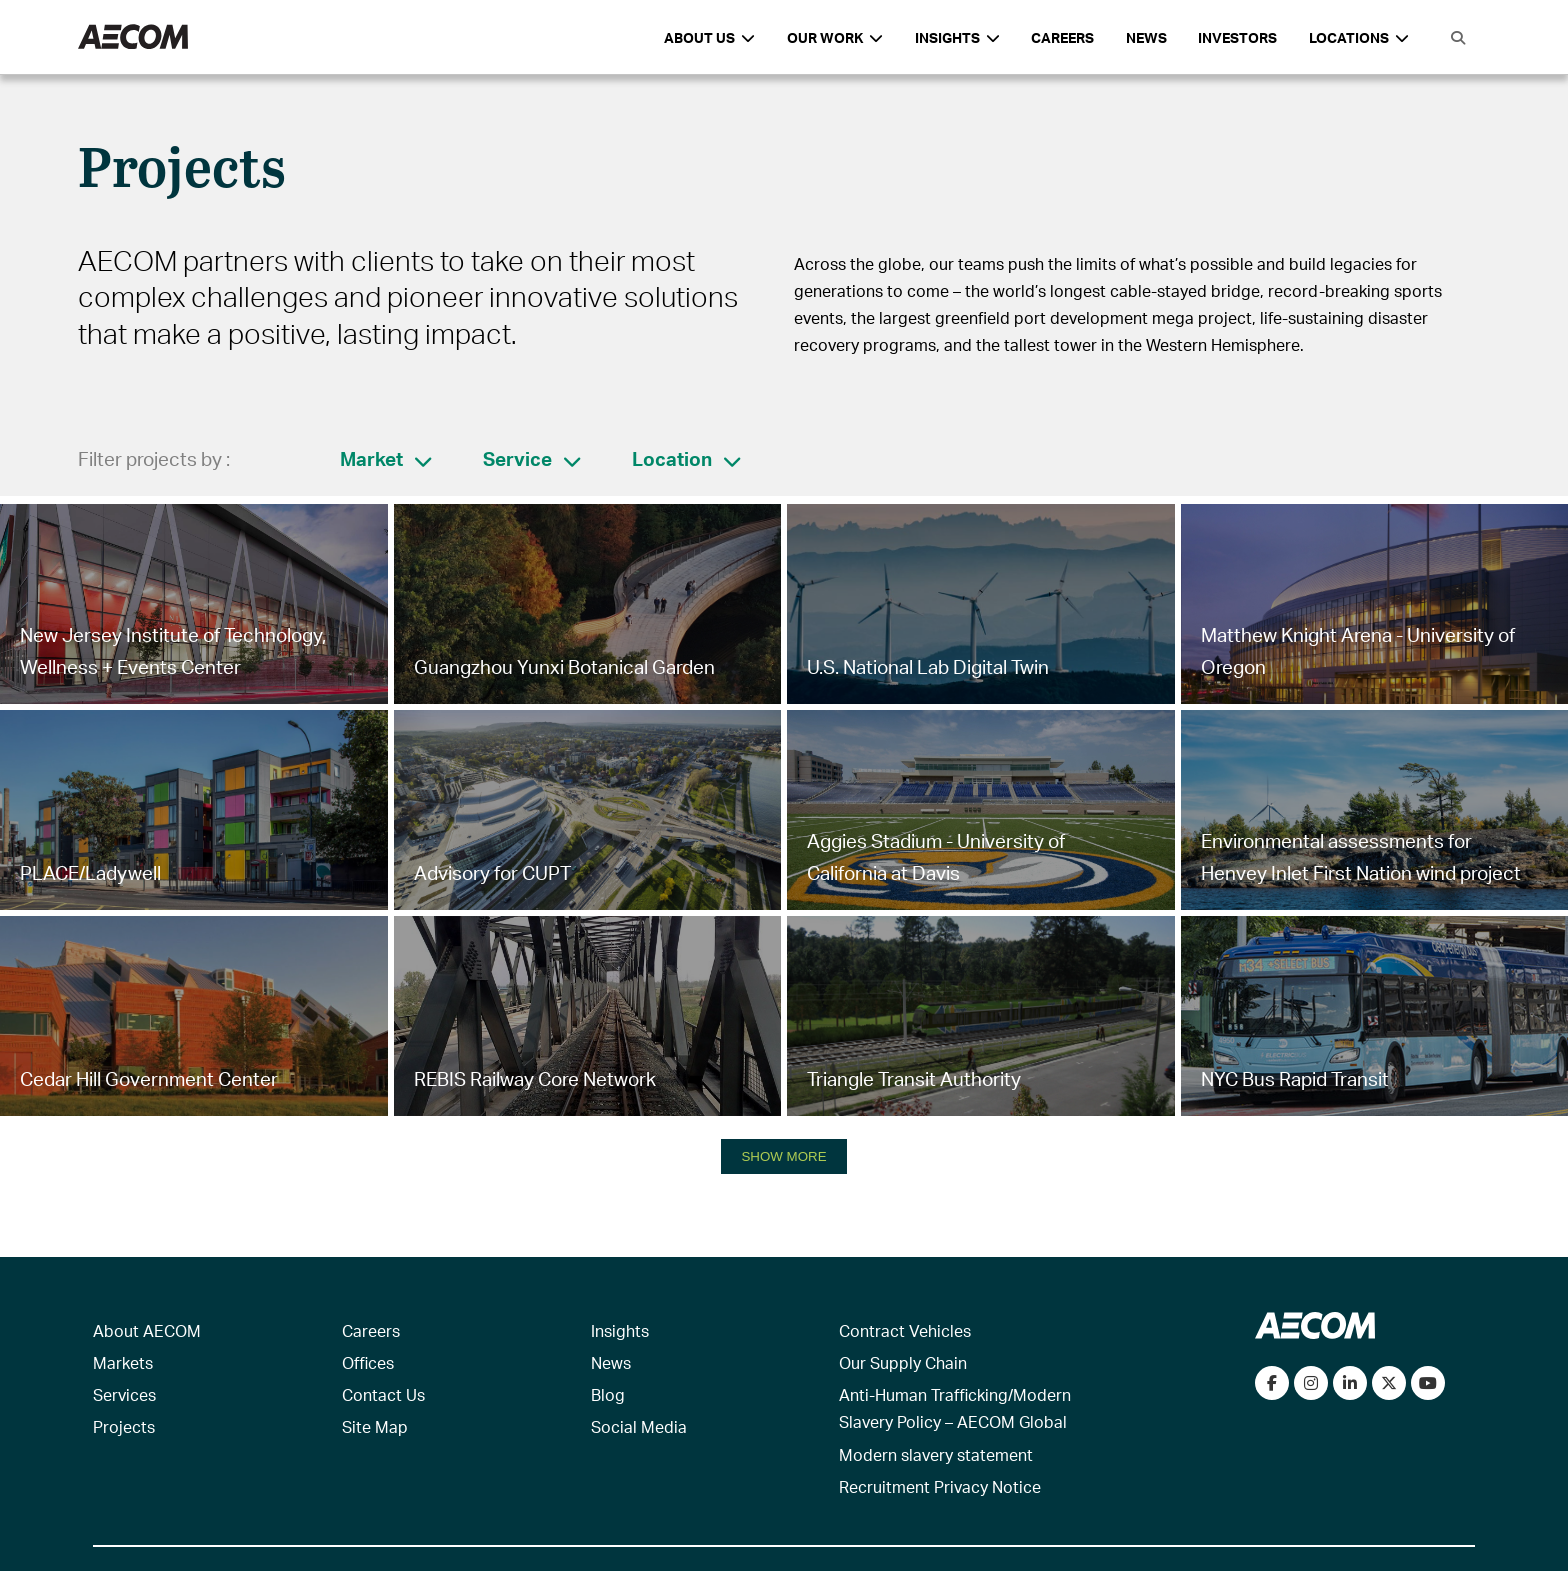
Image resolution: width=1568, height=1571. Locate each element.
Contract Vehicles (905, 1330)
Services (124, 1394)
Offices (368, 1362)
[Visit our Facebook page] (1272, 1383)
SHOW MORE (783, 1156)
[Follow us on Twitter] (1389, 1383)
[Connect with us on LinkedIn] (1350, 1383)
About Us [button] (709, 37)
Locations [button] (1359, 37)
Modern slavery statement (936, 1454)
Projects (124, 1426)
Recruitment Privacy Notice (940, 1486)
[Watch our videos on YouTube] (1428, 1383)
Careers (1062, 37)
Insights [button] (957, 37)
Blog (608, 1394)
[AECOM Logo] (133, 37)
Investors (1237, 37)
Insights (620, 1330)
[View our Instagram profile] (1311, 1383)
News (1146, 37)
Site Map (375, 1426)
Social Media (639, 1426)
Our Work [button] (835, 37)
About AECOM (147, 1330)
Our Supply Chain (903, 1362)
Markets (123, 1362)
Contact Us (383, 1394)
